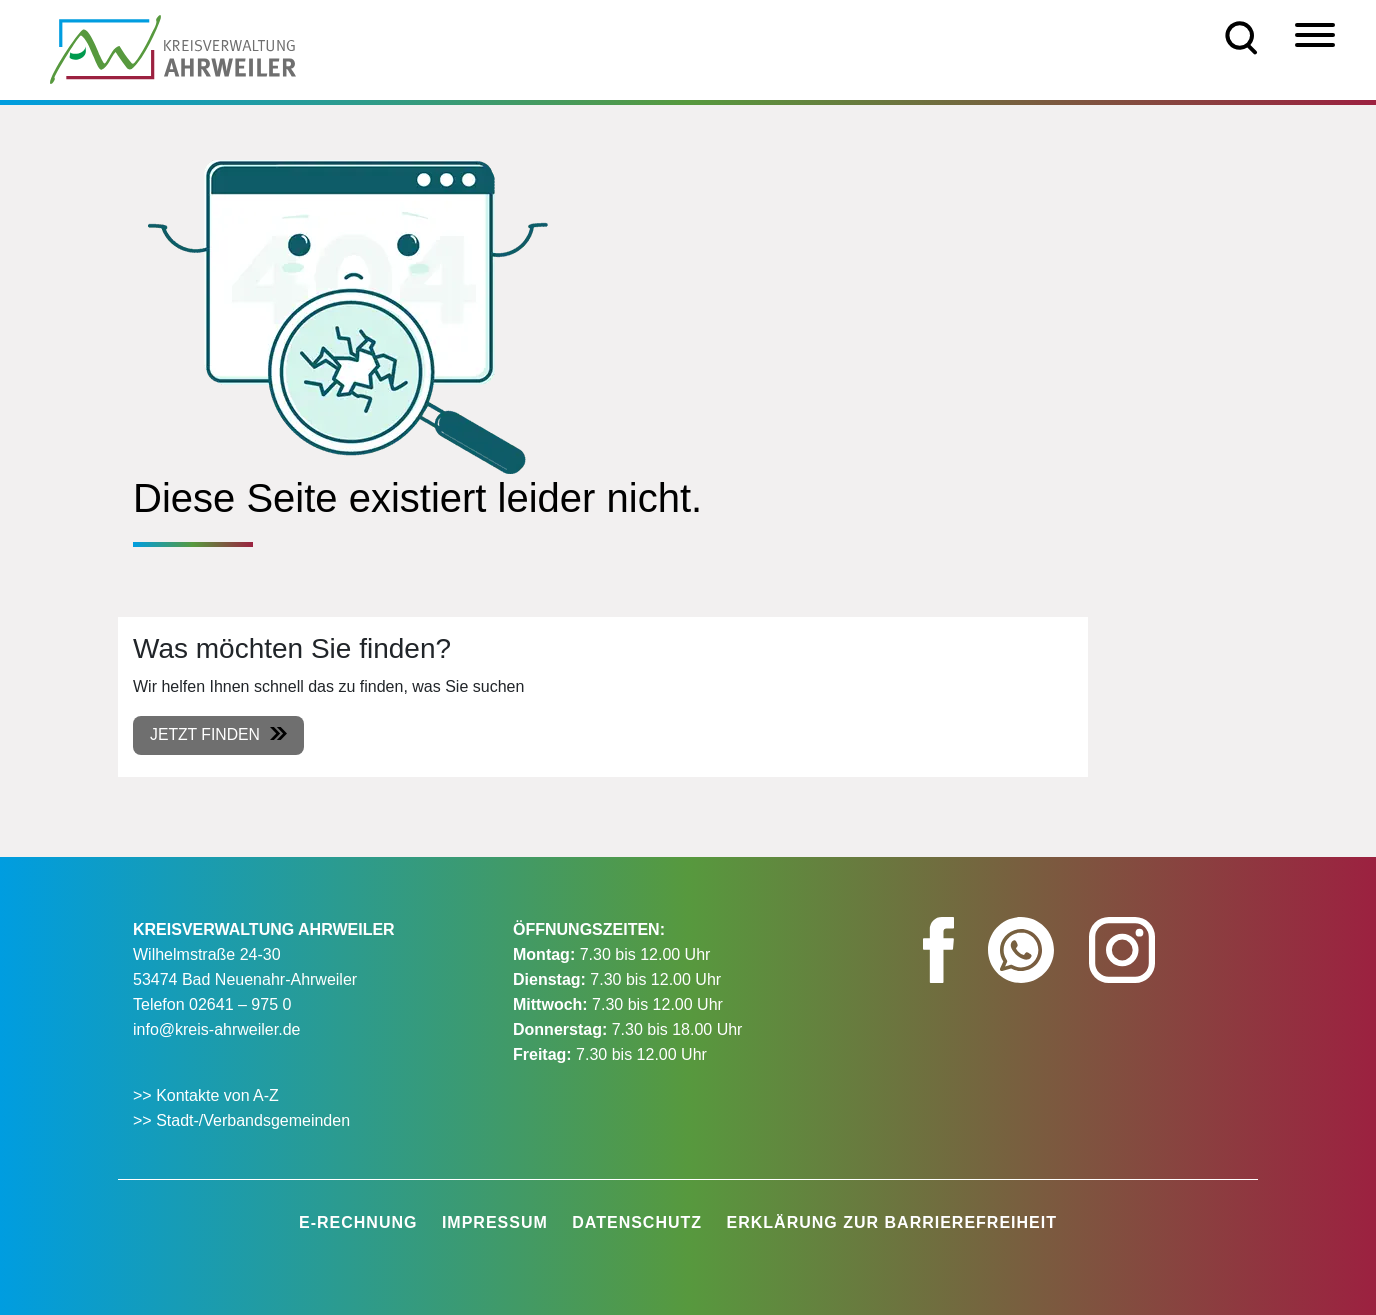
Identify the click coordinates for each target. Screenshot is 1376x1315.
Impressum (495, 1222)
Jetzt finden (206, 734)
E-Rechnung (358, 1222)
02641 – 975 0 (240, 1004)
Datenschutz (637, 1222)
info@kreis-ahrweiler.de (216, 1029)
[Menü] (1315, 35)
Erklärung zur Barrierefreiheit (892, 1222)
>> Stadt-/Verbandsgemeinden (241, 1120)
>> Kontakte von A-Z (208, 1095)
